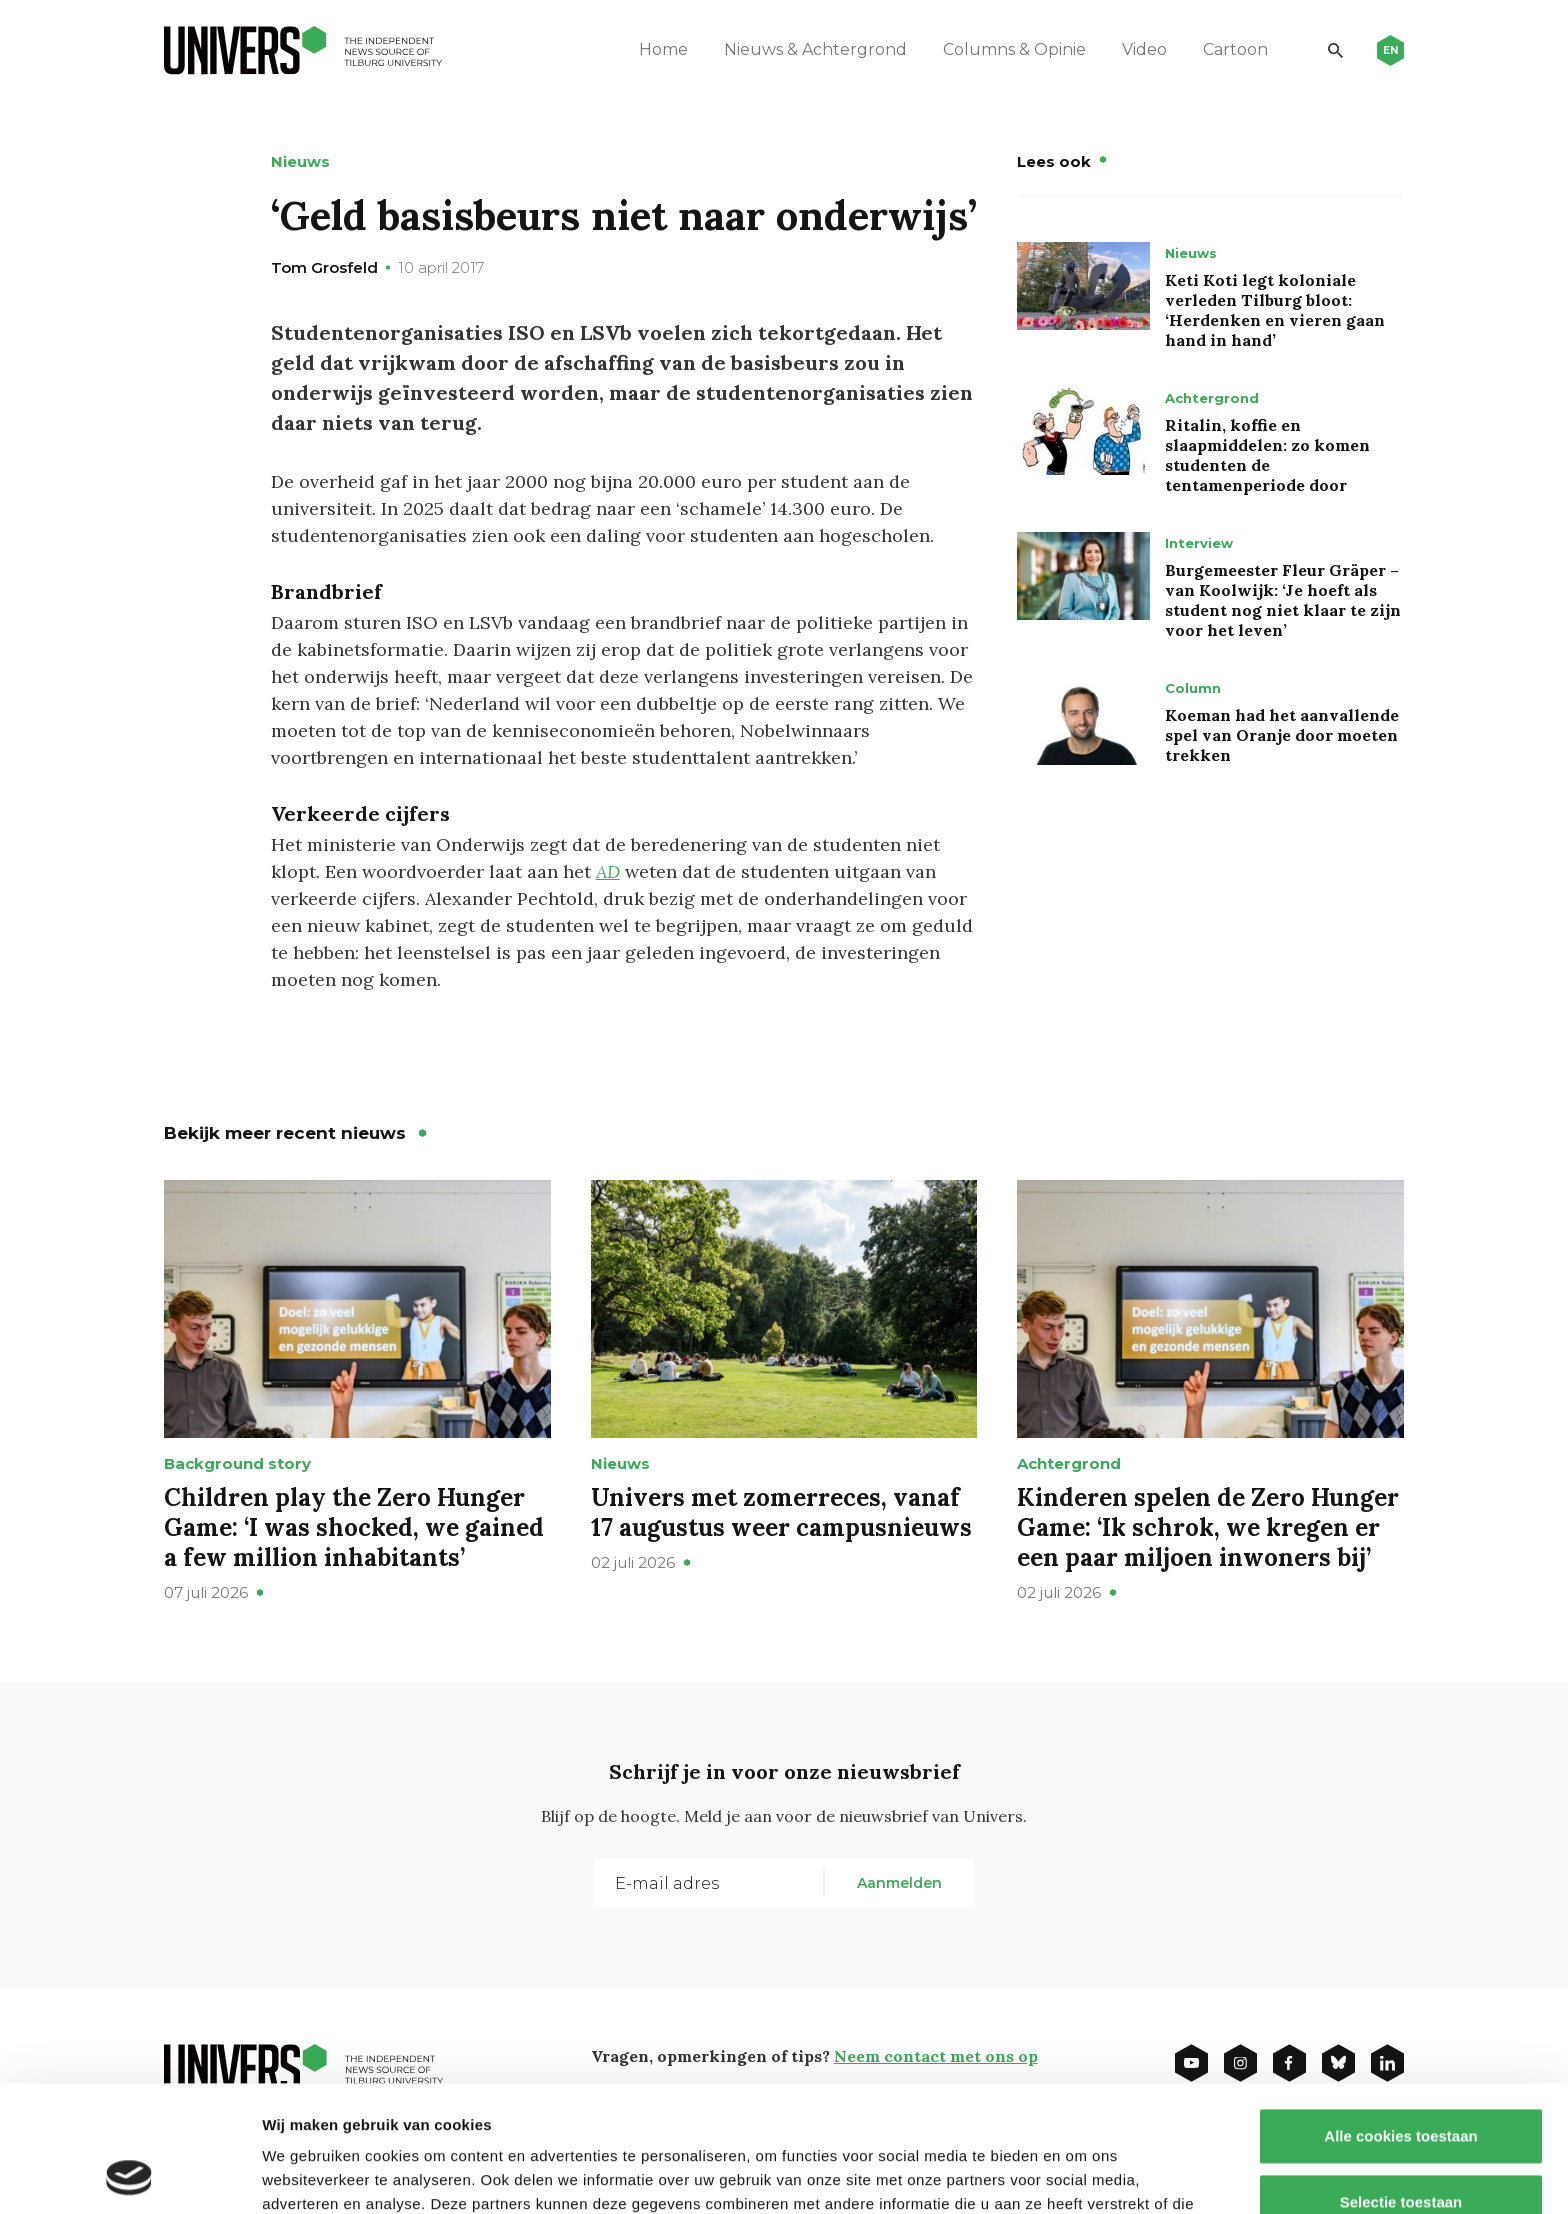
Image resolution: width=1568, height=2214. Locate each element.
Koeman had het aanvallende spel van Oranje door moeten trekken (1282, 735)
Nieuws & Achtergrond (815, 49)
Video (1144, 49)
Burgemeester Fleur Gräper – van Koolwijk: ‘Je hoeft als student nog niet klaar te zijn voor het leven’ (1283, 600)
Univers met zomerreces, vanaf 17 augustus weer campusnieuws (781, 1512)
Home (663, 49)
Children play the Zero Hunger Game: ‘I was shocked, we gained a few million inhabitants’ (354, 1527)
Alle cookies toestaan (1400, 2017)
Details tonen (1080, 2174)
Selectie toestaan (1401, 2083)
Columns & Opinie (1014, 49)
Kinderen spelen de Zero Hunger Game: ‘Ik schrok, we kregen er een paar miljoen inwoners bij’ (1208, 1527)
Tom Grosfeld (324, 267)
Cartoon (1235, 49)
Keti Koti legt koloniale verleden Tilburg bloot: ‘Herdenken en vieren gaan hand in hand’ (1275, 310)
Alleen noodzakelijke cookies (1401, 2148)
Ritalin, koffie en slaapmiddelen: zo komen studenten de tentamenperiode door (1267, 455)
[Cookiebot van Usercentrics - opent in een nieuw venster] (129, 2175)
